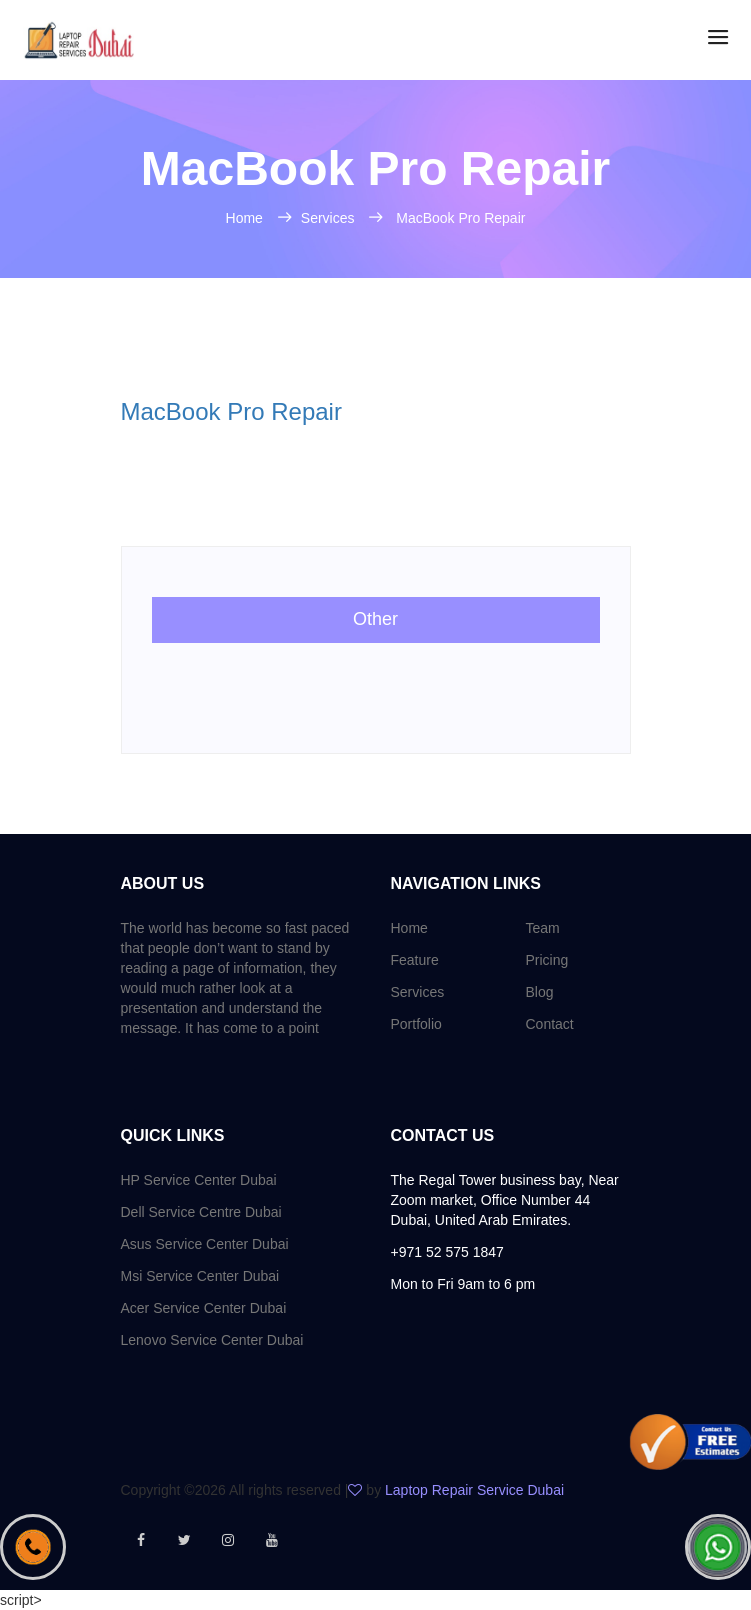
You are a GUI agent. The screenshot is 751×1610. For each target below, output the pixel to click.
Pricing (547, 960)
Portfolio (416, 1024)
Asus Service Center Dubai (205, 1244)
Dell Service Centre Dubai (201, 1212)
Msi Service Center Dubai (200, 1276)
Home (246, 218)
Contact (550, 1024)
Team (543, 928)
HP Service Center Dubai (199, 1180)
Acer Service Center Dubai (204, 1308)
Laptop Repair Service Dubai (474, 1490)
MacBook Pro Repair (460, 218)
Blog (540, 992)
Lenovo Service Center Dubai (212, 1340)
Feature (415, 960)
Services (330, 218)
